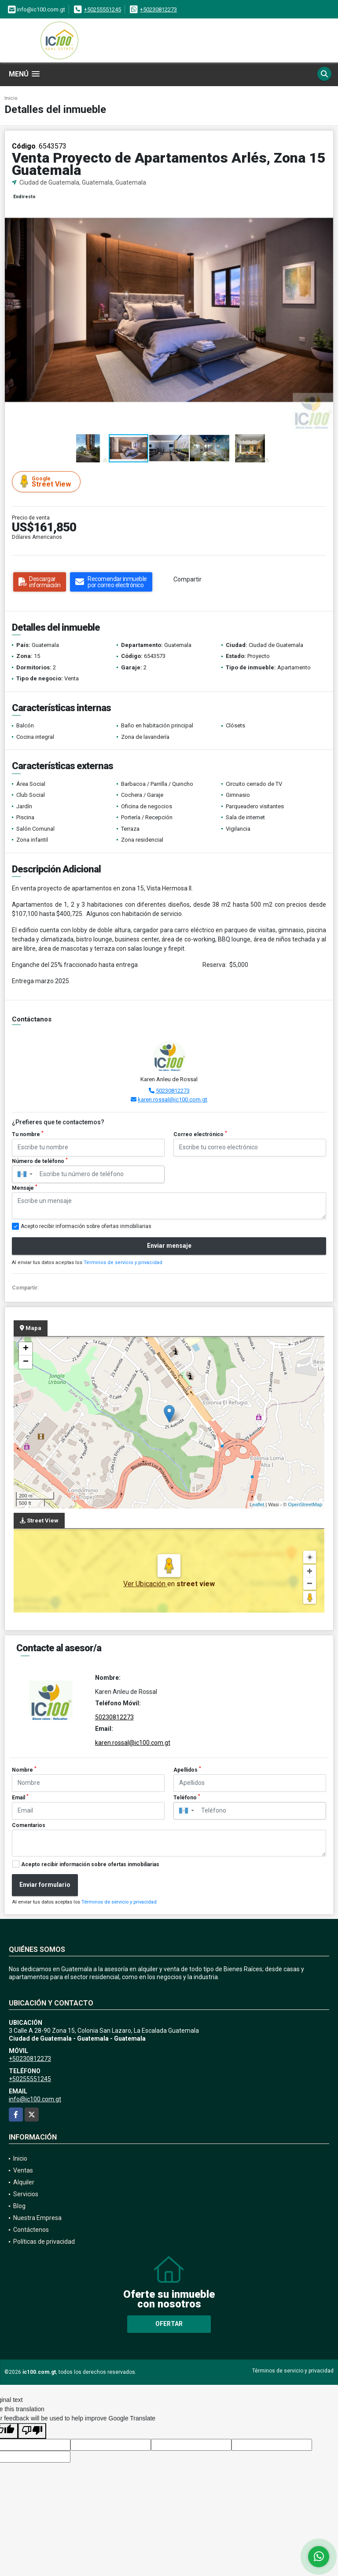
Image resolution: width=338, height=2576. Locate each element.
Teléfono (186, 1797)
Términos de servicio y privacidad (123, 1262)
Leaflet (257, 1504)
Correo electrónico (200, 1133)
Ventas (23, 2170)
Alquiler (23, 2182)
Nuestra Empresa (37, 2217)
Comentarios (28, 1825)
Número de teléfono (40, 1160)
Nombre (24, 1769)
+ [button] (26, 1348)
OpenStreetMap (305, 1504)
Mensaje (24, 1187)
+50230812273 (158, 9)
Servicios (25, 2194)
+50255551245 (102, 9)
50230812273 (173, 1090)
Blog (19, 2205)
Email (20, 1797)
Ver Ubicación (145, 1584)
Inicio (11, 98)
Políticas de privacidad (44, 2241)
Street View (47, 481)
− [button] (26, 1362)
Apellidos (187, 1769)
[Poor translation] (32, 2431)
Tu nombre (28, 1133)
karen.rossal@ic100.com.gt (172, 1099)
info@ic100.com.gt (35, 2099)
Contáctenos (31, 2229)
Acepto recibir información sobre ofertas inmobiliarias (90, 1864)
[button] (325, 195)
